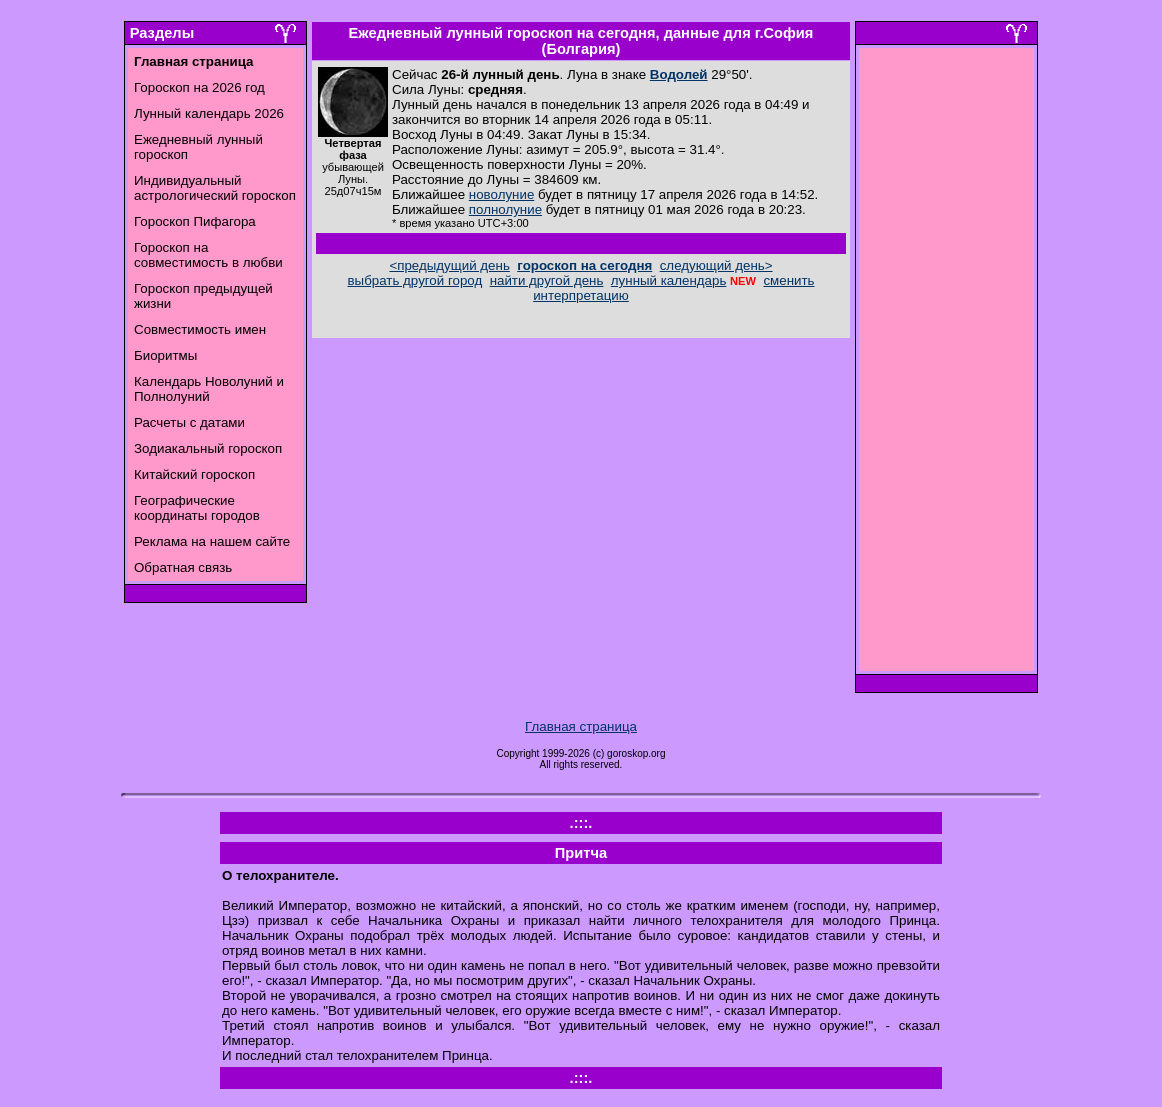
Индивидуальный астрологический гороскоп (215, 188)
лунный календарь (669, 280)
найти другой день (547, 280)
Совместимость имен (200, 329)
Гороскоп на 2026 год (199, 87)
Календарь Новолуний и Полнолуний (209, 389)
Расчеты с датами (189, 422)
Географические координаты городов (197, 508)
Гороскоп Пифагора (195, 221)
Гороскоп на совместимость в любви (208, 255)
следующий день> (716, 265)
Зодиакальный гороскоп (208, 448)
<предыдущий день (449, 265)
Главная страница (581, 726)
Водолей (679, 74)
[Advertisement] (947, 365)
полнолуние (505, 209)
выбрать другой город (415, 280)
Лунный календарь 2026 (209, 113)
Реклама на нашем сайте (212, 541)
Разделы (162, 33)
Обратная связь (183, 567)
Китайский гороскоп (194, 474)
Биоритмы (165, 355)
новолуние (501, 194)
